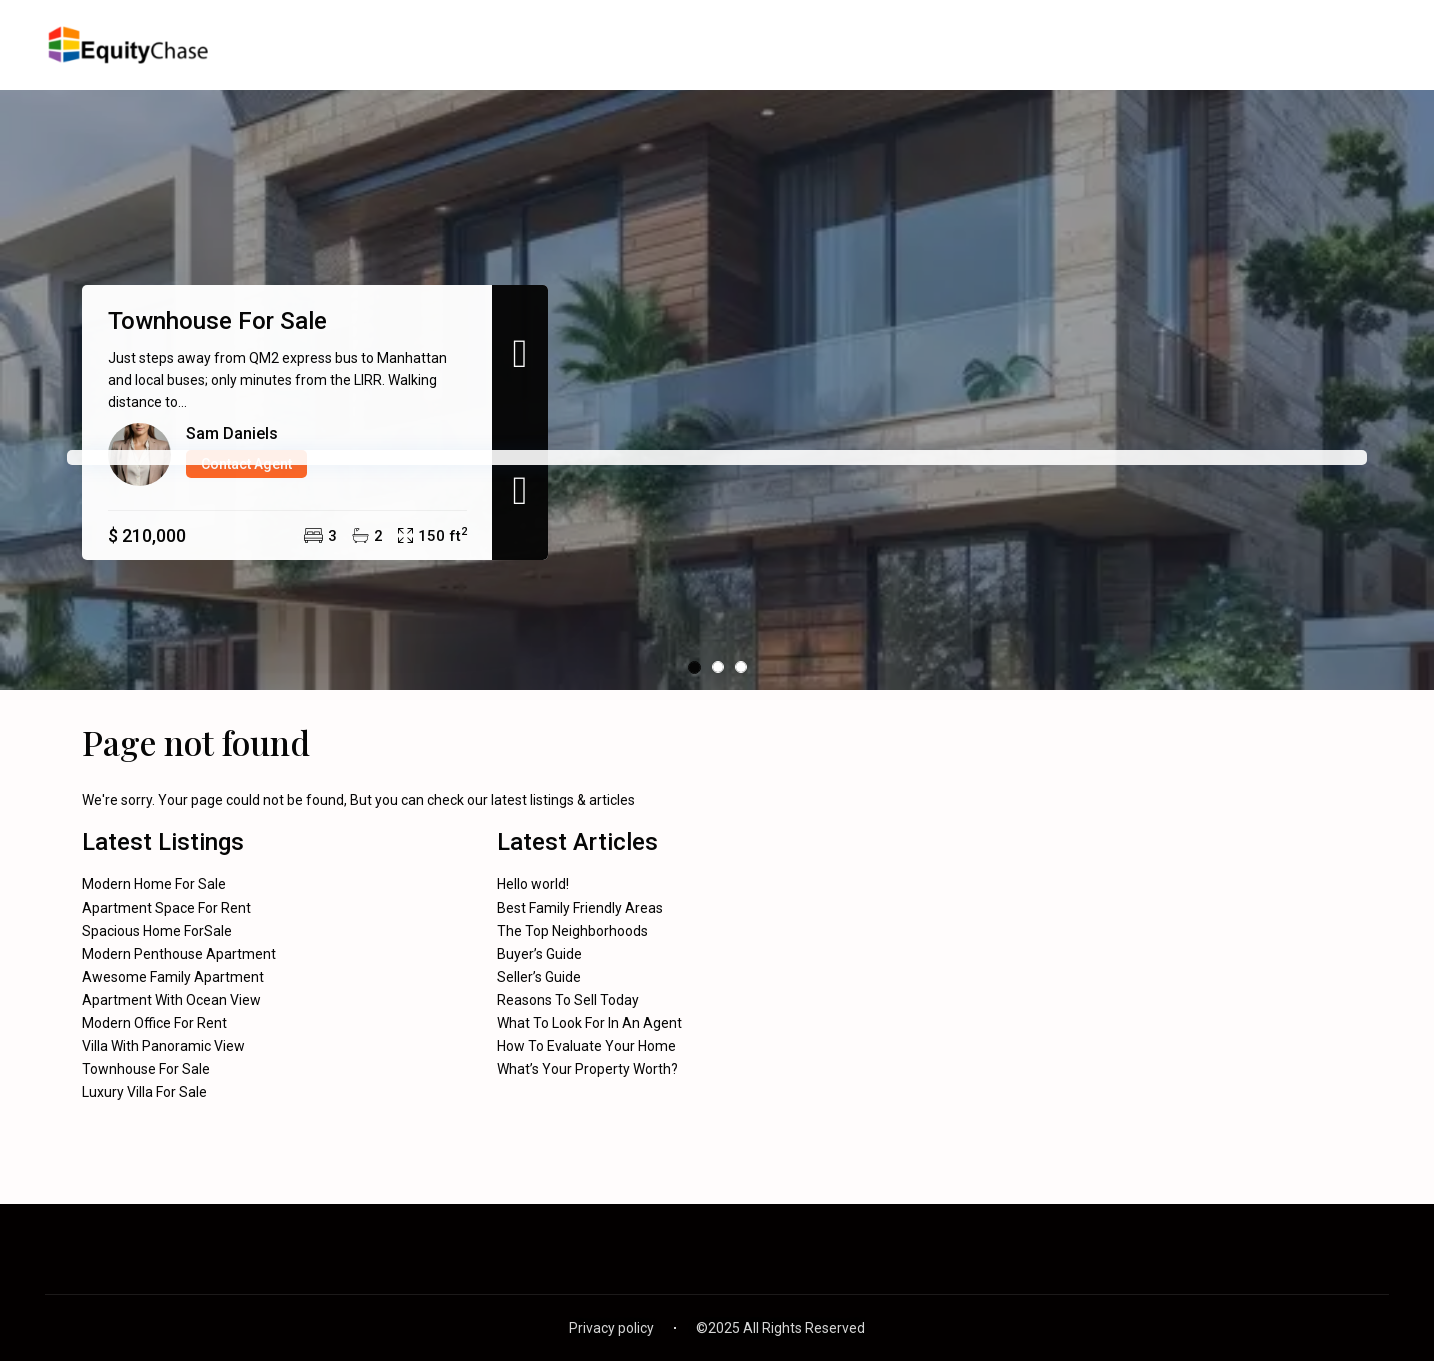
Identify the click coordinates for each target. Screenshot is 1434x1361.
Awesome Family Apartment (173, 977)
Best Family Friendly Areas (580, 908)
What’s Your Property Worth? (587, 1069)
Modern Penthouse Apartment (179, 954)
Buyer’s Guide (539, 954)
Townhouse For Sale (217, 321)
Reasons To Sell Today (568, 1000)
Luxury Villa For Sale (144, 1092)
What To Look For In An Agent (589, 1023)
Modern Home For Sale (154, 884)
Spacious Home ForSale (157, 931)
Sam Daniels (232, 433)
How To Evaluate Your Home (586, 1046)
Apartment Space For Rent (166, 908)
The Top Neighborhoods (572, 931)
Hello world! (533, 884)
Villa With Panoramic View (163, 1046)
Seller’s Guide (539, 977)
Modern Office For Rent (154, 1023)
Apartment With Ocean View (171, 1000)
